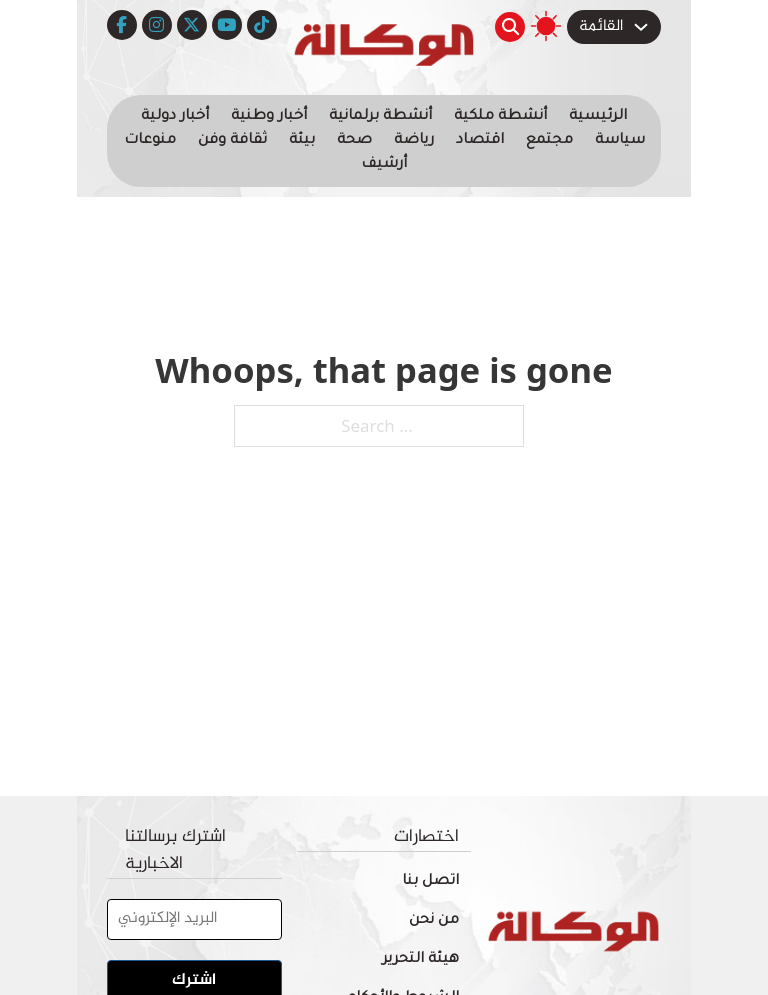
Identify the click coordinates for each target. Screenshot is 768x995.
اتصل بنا (430, 882)
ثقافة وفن (232, 141)
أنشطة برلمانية (380, 117)
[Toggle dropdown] (641, 27)
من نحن (434, 921)
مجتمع (549, 141)
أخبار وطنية (269, 117)
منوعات (150, 141)
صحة (354, 141)
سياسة (620, 141)
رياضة (414, 141)
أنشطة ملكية (500, 117)
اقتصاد (480, 141)
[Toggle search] (510, 27)
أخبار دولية (175, 117)
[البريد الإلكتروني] (194, 919)
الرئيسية (598, 117)
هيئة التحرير (420, 960)
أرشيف (384, 165)
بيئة (302, 141)
